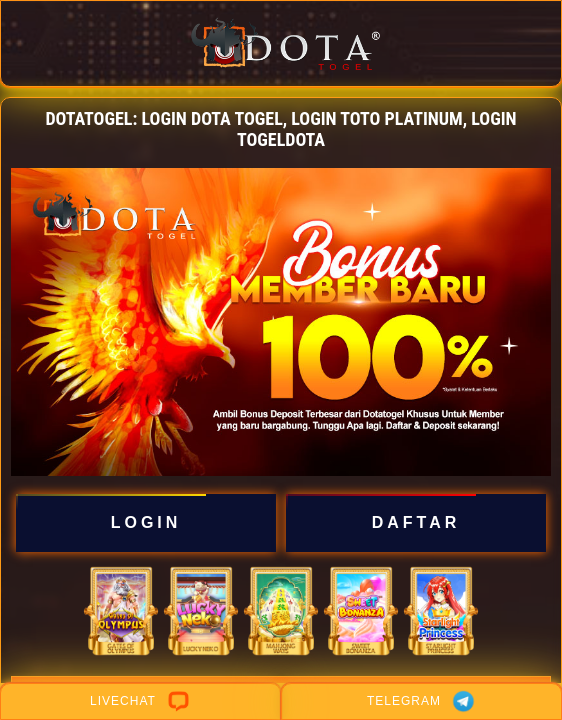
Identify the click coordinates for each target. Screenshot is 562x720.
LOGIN (145, 523)
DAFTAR (415, 523)
